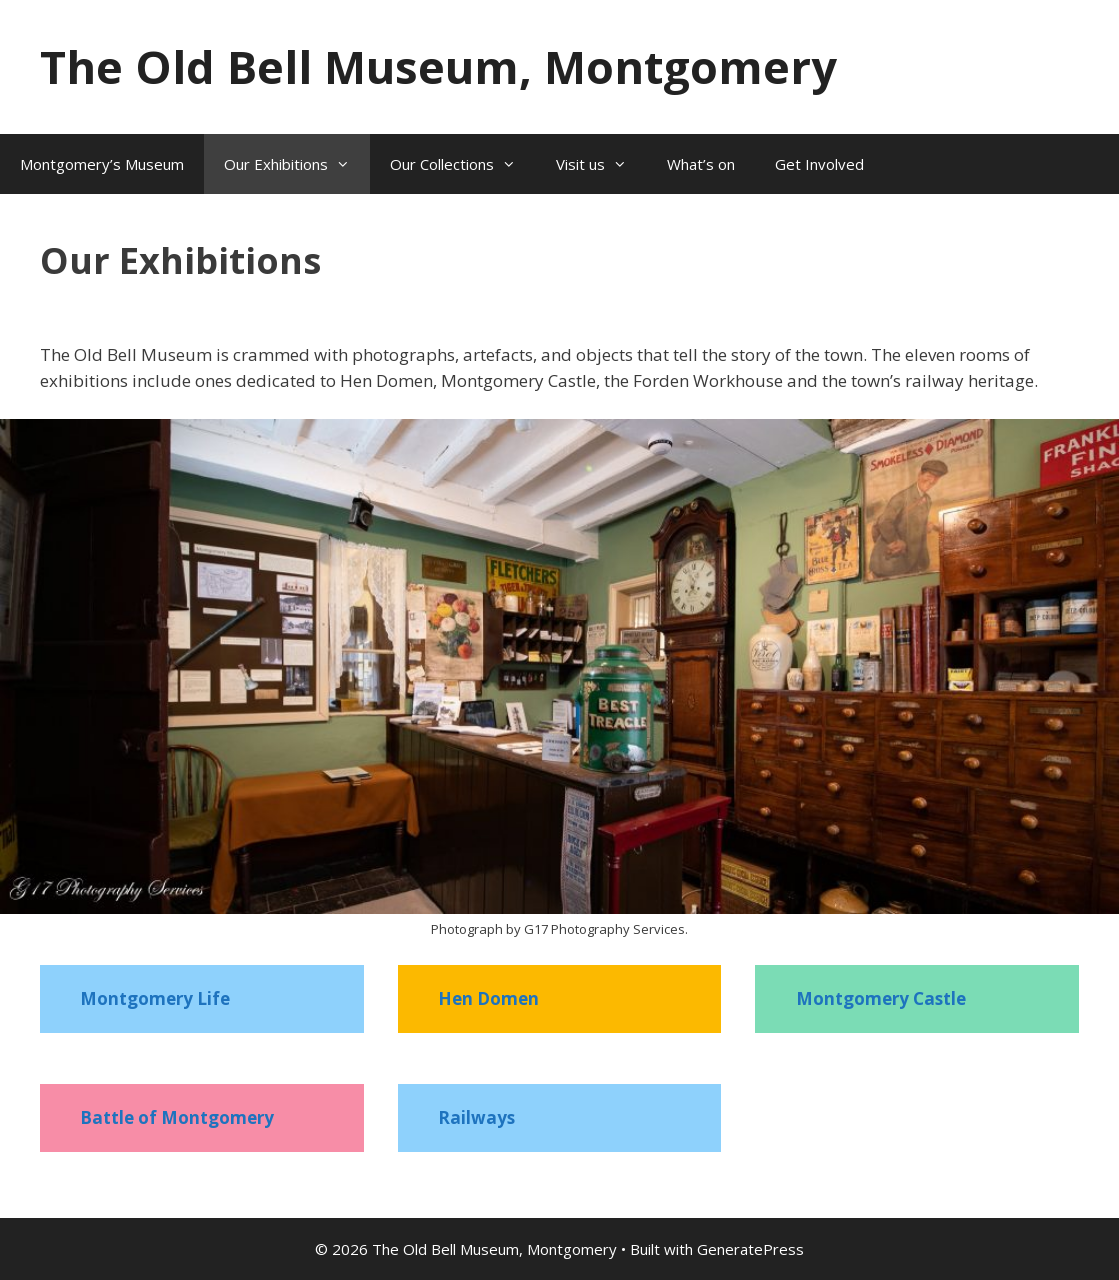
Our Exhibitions (297, 164)
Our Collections (463, 164)
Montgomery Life (155, 998)
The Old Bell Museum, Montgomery (438, 66)
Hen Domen (488, 998)
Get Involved (819, 164)
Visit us (601, 164)
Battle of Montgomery (177, 1117)
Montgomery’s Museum (102, 164)
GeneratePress (750, 1249)
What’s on (701, 164)
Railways (476, 1117)
